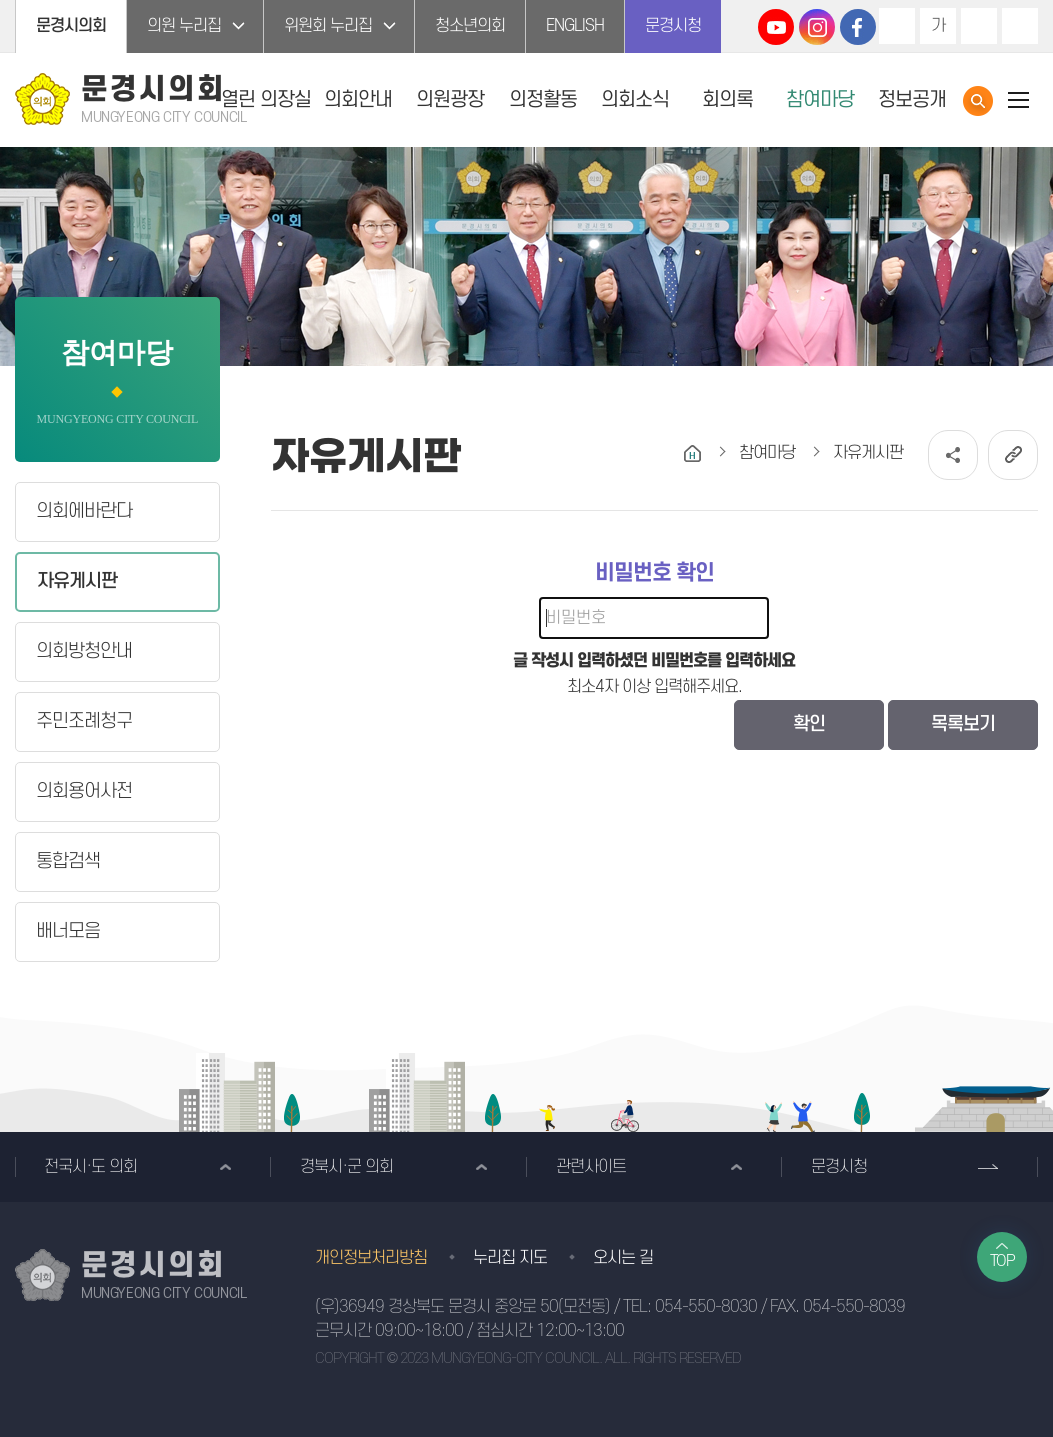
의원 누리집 (184, 26)
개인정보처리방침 (371, 1258)
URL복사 (1013, 455)
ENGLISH (575, 26)
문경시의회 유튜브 (776, 27)
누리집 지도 (510, 1258)
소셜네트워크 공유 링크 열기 (953, 455)
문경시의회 (71, 26)
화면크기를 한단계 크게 (897, 26)
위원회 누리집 (328, 26)
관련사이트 (591, 1167)
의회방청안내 (84, 651)
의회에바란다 (84, 511)
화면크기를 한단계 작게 (979, 26)
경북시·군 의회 (346, 1167)
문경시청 (673, 26)
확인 (809, 724)
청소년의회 (470, 26)
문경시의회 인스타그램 (817, 27)
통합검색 (978, 101)
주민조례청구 (84, 721)
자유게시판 (77, 581)
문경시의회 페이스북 (858, 27)
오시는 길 (623, 1258)
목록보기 (963, 724)
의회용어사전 (84, 791)
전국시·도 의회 (90, 1167)
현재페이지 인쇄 (1020, 26)
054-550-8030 (706, 1307)
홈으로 (692, 453)
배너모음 (68, 931)
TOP (1002, 1261)
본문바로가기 (0, 0)
